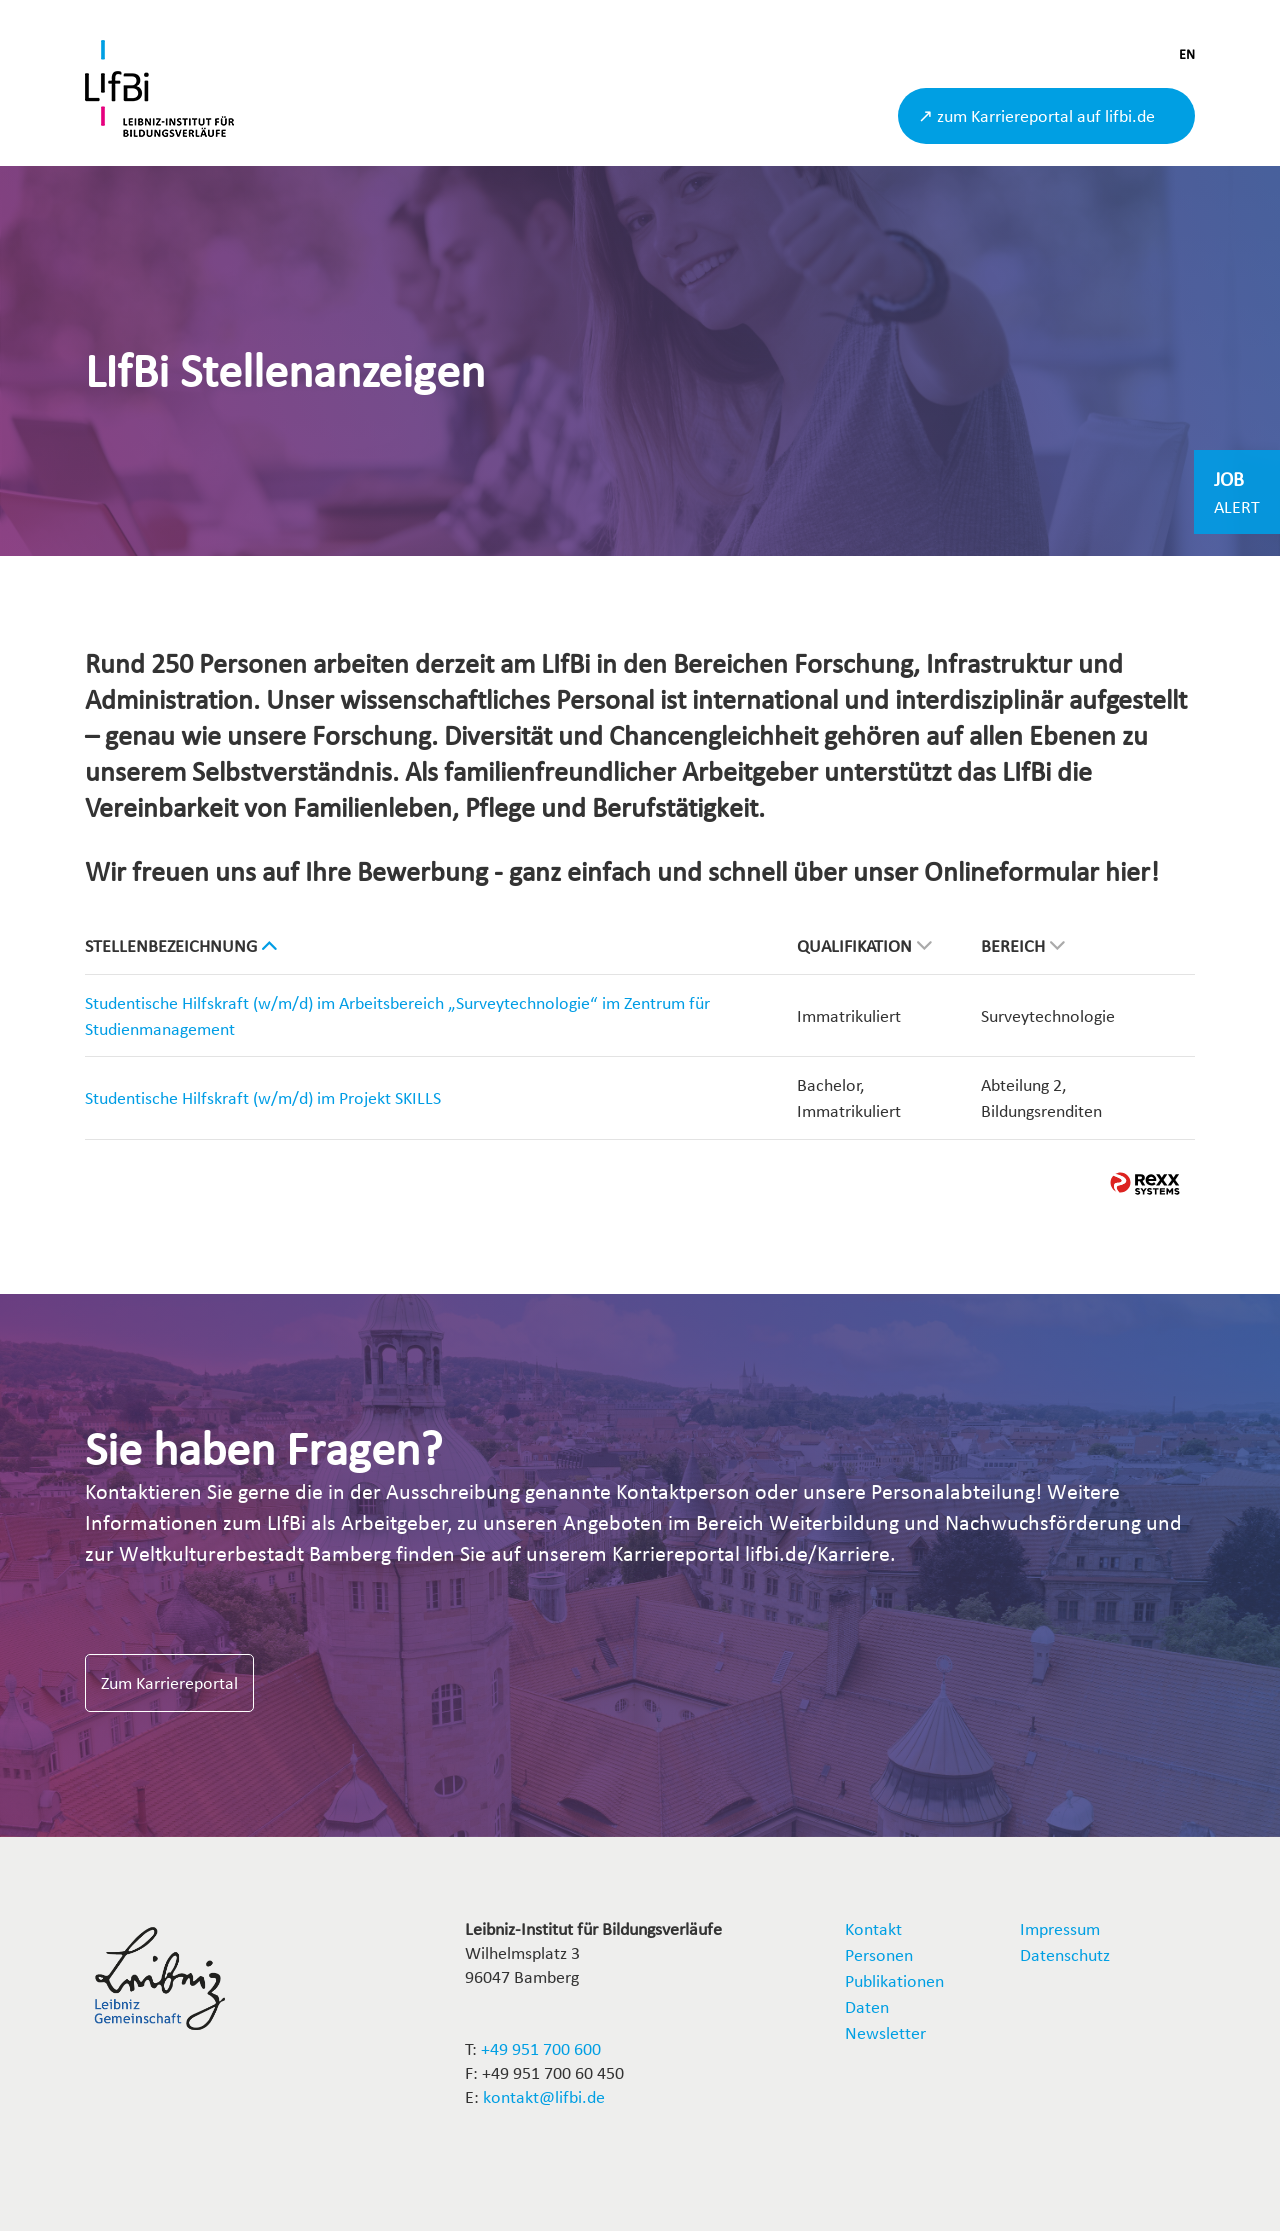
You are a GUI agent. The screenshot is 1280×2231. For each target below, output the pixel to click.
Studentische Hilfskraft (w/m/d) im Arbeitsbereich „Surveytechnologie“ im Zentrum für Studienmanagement (397, 1015)
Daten (867, 2006)
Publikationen (894, 1980)
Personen (879, 1954)
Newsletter (885, 2032)
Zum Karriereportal (169, 1682)
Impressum (1060, 1928)
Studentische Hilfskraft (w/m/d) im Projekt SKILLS (263, 1097)
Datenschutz (1065, 1954)
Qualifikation (864, 945)
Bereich (1023, 945)
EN (1187, 54)
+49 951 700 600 (541, 2048)
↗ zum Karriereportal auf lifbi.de (1036, 115)
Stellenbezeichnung (181, 945)
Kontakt (873, 1928)
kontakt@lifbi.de (544, 2096)
